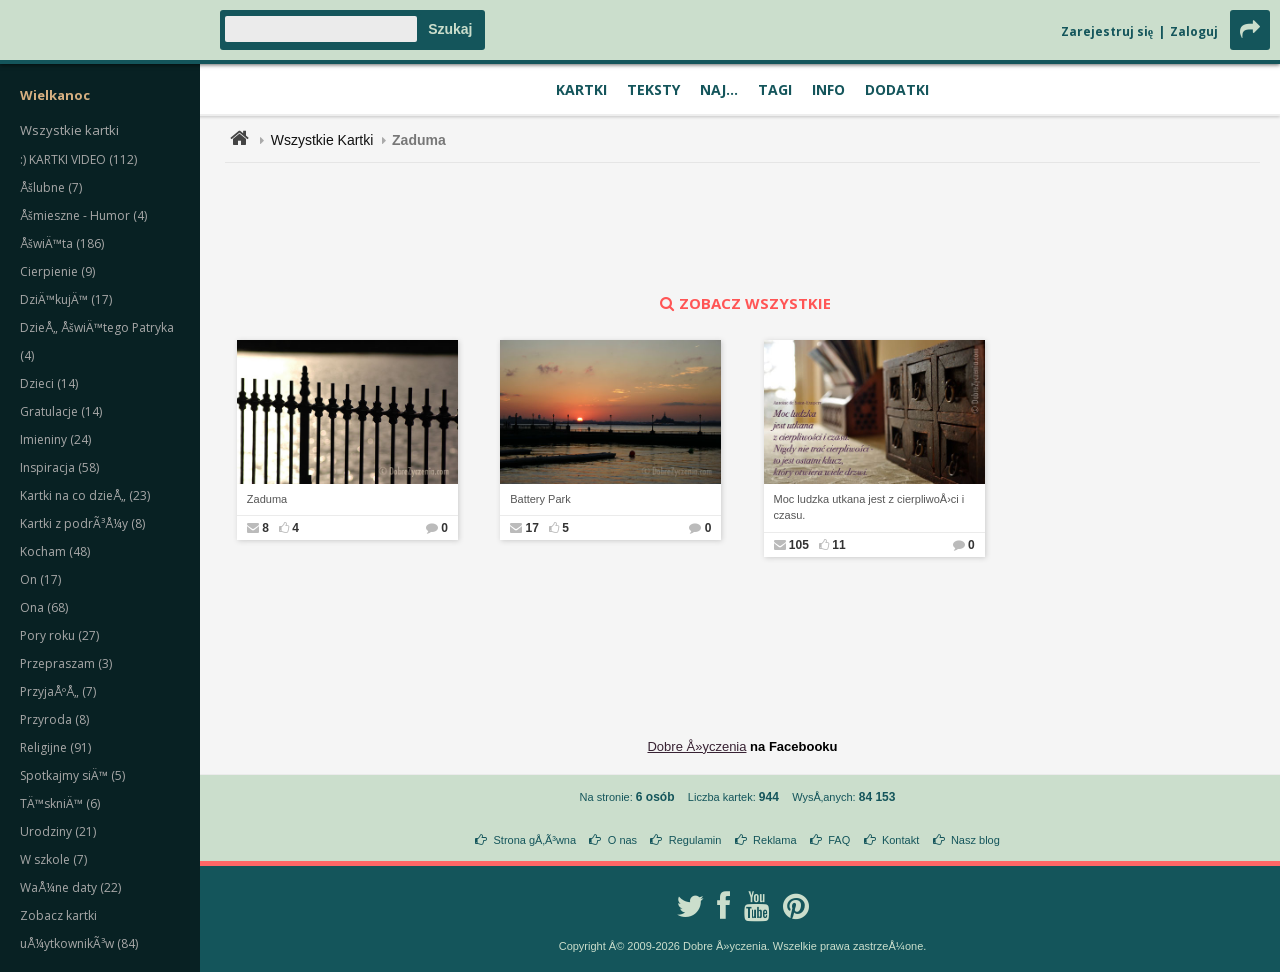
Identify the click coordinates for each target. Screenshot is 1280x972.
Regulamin (695, 840)
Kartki (581, 89)
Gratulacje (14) (61, 411)
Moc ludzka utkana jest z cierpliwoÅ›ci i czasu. (869, 507)
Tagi (775, 89)
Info (828, 89)
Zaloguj (1194, 31)
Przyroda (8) (54, 719)
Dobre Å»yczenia (696, 746)
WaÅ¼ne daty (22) (70, 887)
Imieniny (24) (55, 439)
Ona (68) (44, 607)
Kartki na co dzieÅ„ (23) (85, 495)
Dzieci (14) (49, 383)
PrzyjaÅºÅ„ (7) (58, 691)
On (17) (40, 579)
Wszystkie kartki (69, 130)
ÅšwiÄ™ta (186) (62, 243)
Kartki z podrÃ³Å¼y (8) (82, 523)
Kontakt (900, 840)
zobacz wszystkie (743, 303)
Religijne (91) (55, 747)
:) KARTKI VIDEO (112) (78, 159)
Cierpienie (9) (57, 271)
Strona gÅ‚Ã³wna (535, 840)
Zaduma (267, 499)
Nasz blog (975, 840)
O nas (622, 840)
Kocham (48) (55, 551)
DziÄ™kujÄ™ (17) (66, 299)
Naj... (719, 89)
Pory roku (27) (59, 635)
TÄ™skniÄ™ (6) (60, 803)
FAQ (839, 840)
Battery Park (540, 499)
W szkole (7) (53, 859)
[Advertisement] (743, 228)
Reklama (774, 840)
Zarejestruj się (1107, 31)
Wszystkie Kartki (322, 140)
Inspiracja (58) (59, 467)
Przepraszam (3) (66, 663)
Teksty (653, 89)
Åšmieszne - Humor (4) (83, 215)
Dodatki (897, 89)
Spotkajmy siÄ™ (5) (72, 775)
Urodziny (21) (58, 831)
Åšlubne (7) (51, 187)
